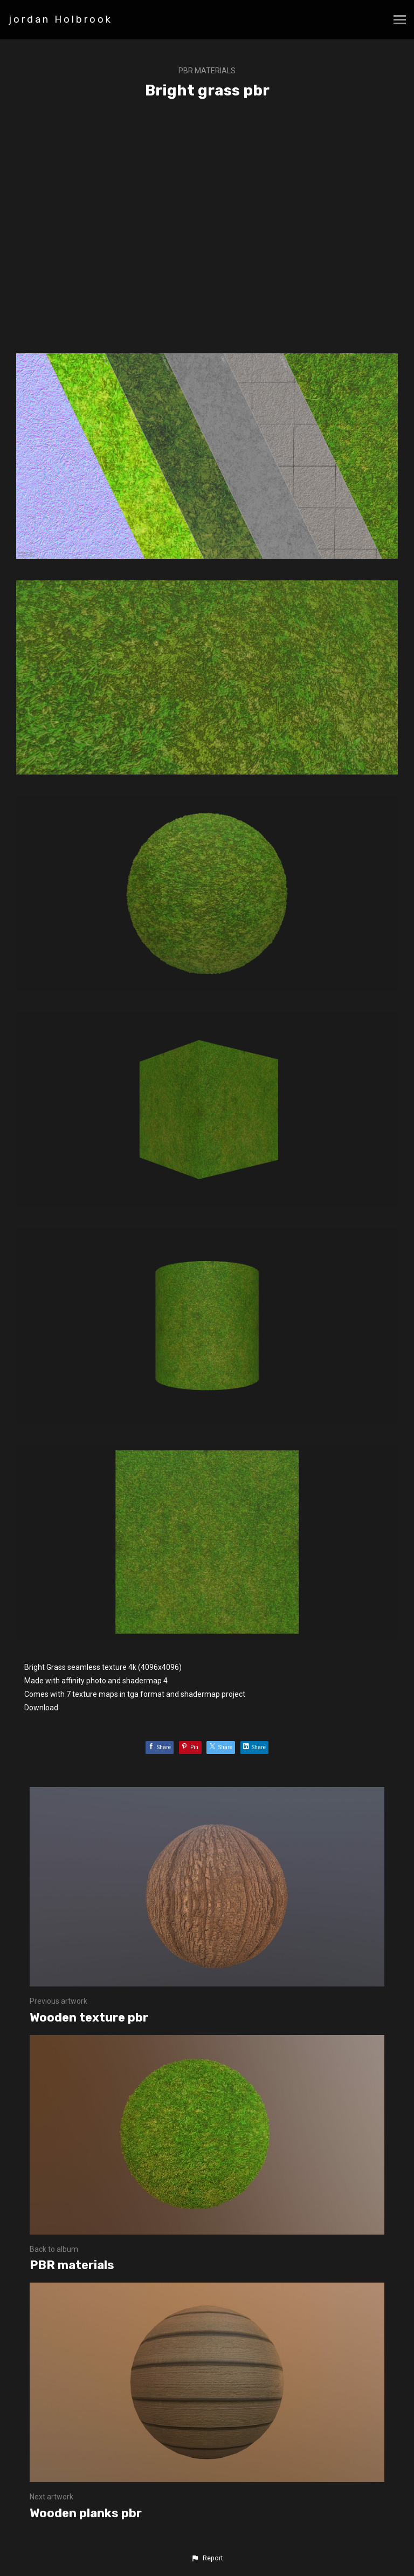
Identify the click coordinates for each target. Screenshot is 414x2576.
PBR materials (207, 70)
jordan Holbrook (61, 19)
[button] (207, 2558)
